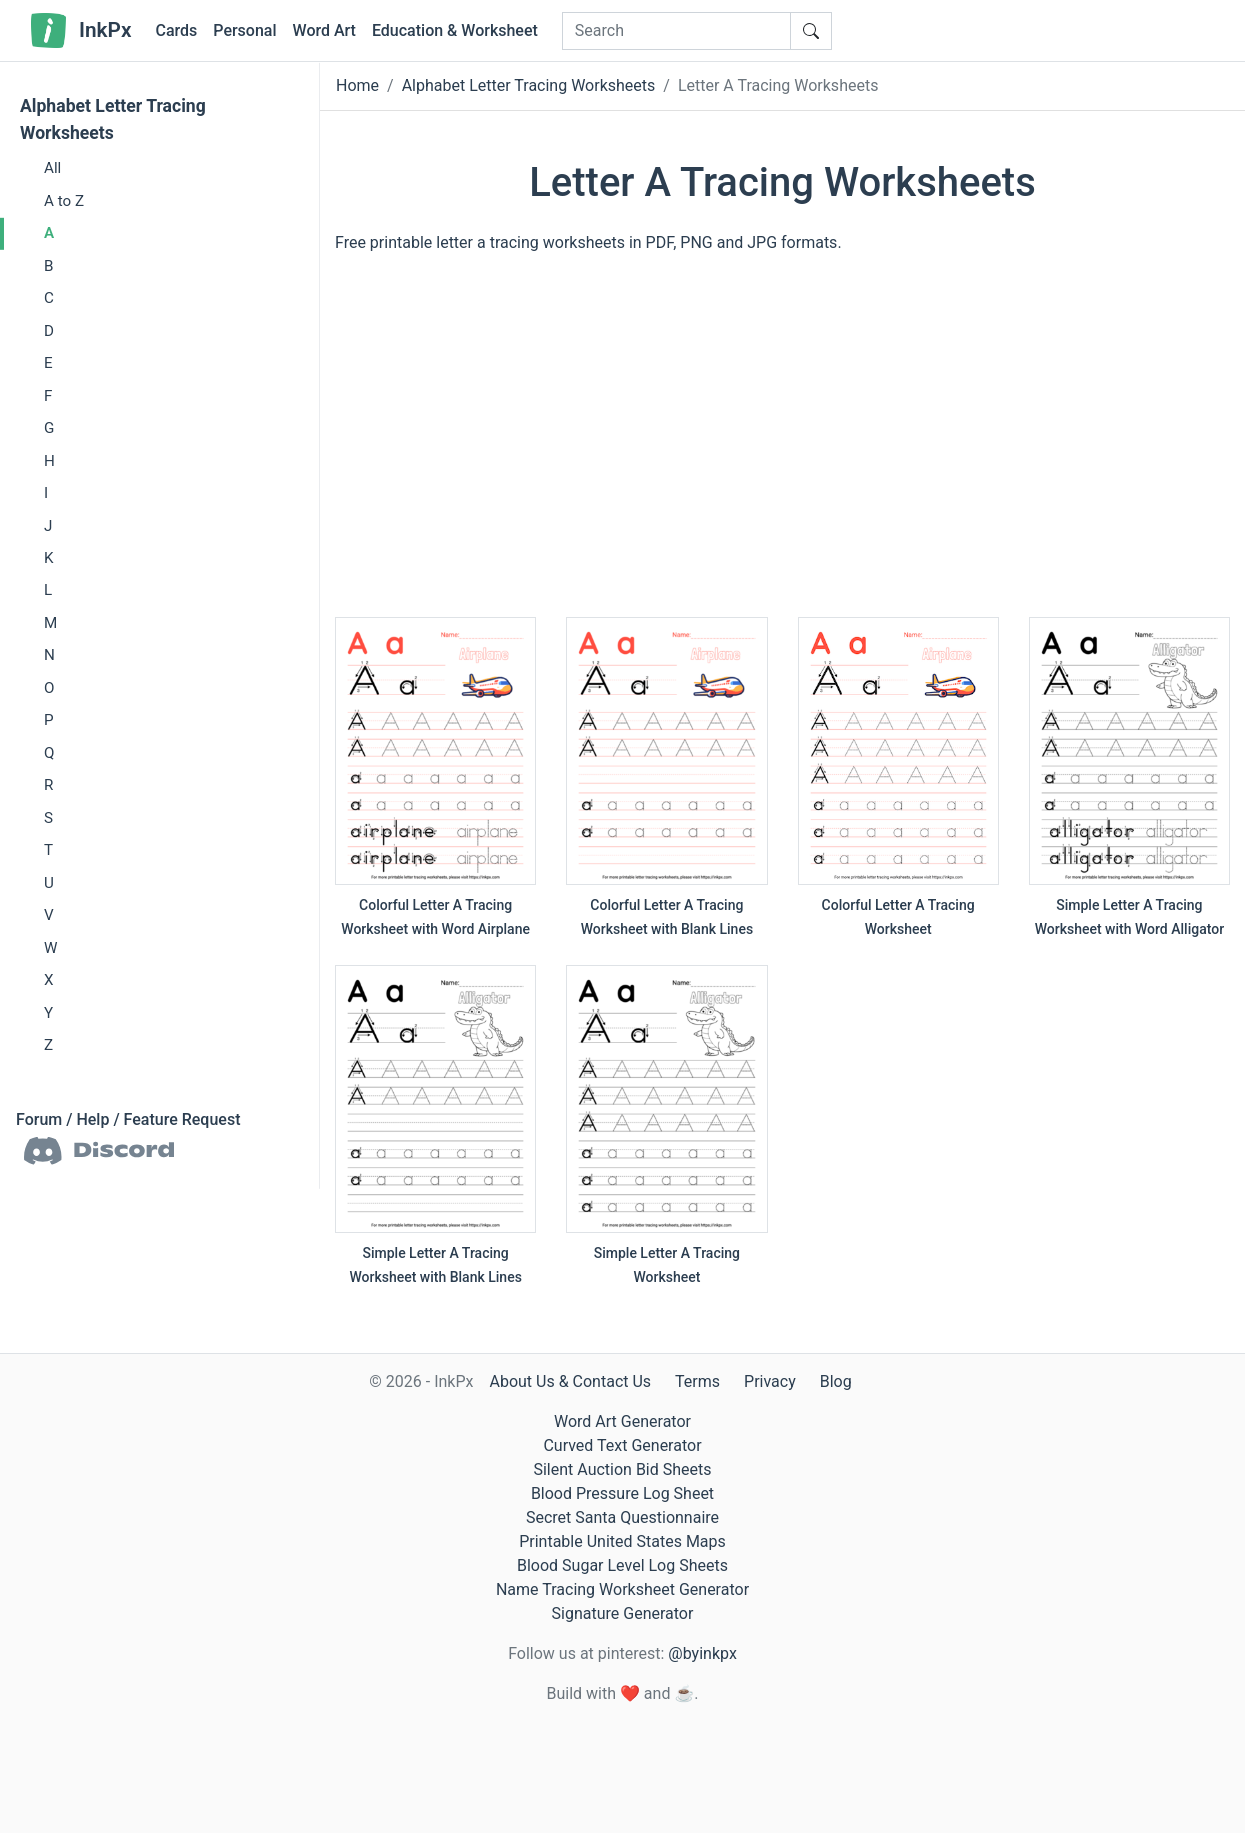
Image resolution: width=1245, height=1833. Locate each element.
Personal (244, 30)
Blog (836, 1381)
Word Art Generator (622, 1421)
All (52, 168)
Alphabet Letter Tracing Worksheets (113, 119)
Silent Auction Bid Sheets (622, 1469)
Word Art (324, 30)
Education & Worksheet (455, 30)
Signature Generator (623, 1613)
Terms (697, 1381)
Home (357, 85)
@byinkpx (702, 1653)
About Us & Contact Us (570, 1381)
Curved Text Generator (622, 1445)
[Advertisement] (782, 445)
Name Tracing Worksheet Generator (622, 1589)
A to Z (64, 201)
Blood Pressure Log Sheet (622, 1493)
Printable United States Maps (622, 1541)
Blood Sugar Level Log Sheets (622, 1565)
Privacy (770, 1381)
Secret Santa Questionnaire (622, 1517)
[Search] (676, 31)
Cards (176, 30)
